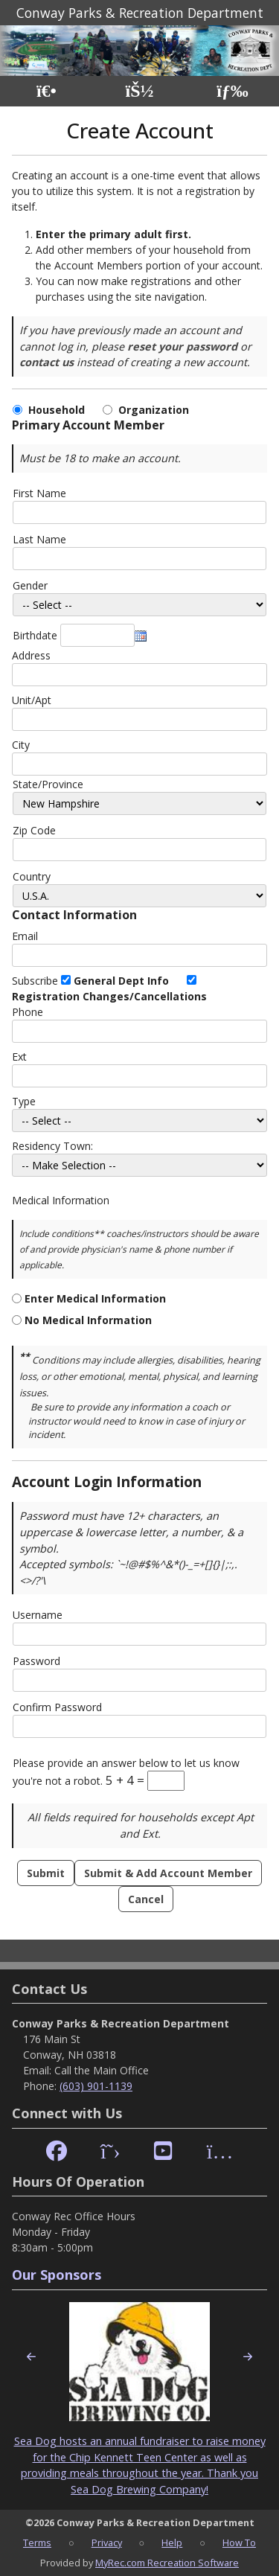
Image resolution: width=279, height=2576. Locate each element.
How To (239, 2542)
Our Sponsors (56, 2274)
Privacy (107, 2542)
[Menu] (232, 91)
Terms (37, 2542)
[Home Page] (46, 91)
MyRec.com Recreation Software (167, 2562)
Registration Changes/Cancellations (109, 996)
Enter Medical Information (95, 1298)
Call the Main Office (101, 2070)
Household (59, 410)
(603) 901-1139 (96, 2086)
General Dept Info (121, 981)
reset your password (182, 346)
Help (171, 2542)
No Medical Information (88, 1320)
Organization (153, 410)
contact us (46, 362)
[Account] (139, 91)
